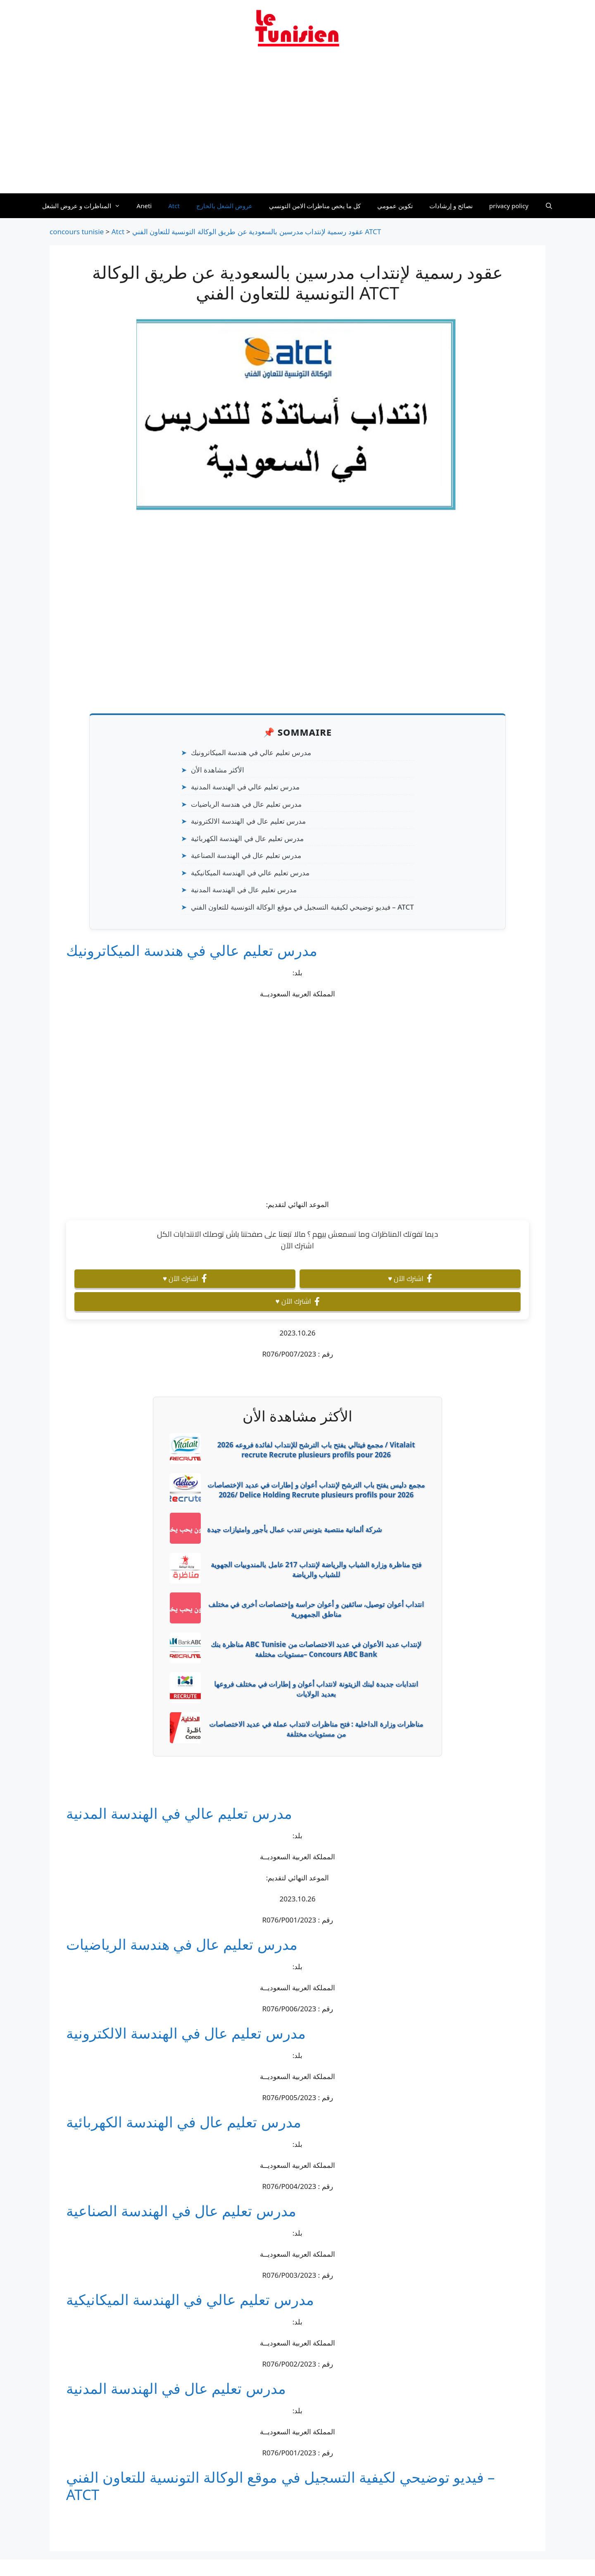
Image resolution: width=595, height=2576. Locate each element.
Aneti (144, 206)
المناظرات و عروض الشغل (85, 205)
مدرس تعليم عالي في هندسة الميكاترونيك (251, 752)
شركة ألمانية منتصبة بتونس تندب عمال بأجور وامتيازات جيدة (294, 1529)
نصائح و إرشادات (451, 206)
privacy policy (508, 206)
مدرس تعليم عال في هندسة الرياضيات (246, 804)
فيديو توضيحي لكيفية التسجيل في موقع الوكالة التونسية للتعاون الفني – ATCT (302, 907)
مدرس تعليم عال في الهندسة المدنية (244, 889)
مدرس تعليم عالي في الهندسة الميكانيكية (250, 872)
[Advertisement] (297, 125)
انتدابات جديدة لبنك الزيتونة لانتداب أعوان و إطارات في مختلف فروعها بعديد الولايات (316, 1689)
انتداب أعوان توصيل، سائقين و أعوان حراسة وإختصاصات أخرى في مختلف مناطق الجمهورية (316, 1609)
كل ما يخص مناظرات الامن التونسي (315, 206)
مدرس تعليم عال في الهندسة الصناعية (246, 855)
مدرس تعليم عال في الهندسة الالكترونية (248, 821)
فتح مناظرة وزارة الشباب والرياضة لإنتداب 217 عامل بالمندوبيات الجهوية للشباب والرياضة (316, 1569)
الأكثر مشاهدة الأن (217, 770)
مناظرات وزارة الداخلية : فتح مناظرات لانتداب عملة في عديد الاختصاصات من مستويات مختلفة (316, 1729)
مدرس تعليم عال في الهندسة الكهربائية (247, 838)
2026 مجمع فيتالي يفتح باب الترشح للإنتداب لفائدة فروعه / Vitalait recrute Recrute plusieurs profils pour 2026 (316, 1449)
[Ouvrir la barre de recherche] (549, 205)
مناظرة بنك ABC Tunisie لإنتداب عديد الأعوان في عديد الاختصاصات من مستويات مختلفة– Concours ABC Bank (316, 1649)
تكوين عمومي (395, 206)
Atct (174, 206)
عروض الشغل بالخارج (224, 206)
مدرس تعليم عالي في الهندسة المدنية (245, 786)
